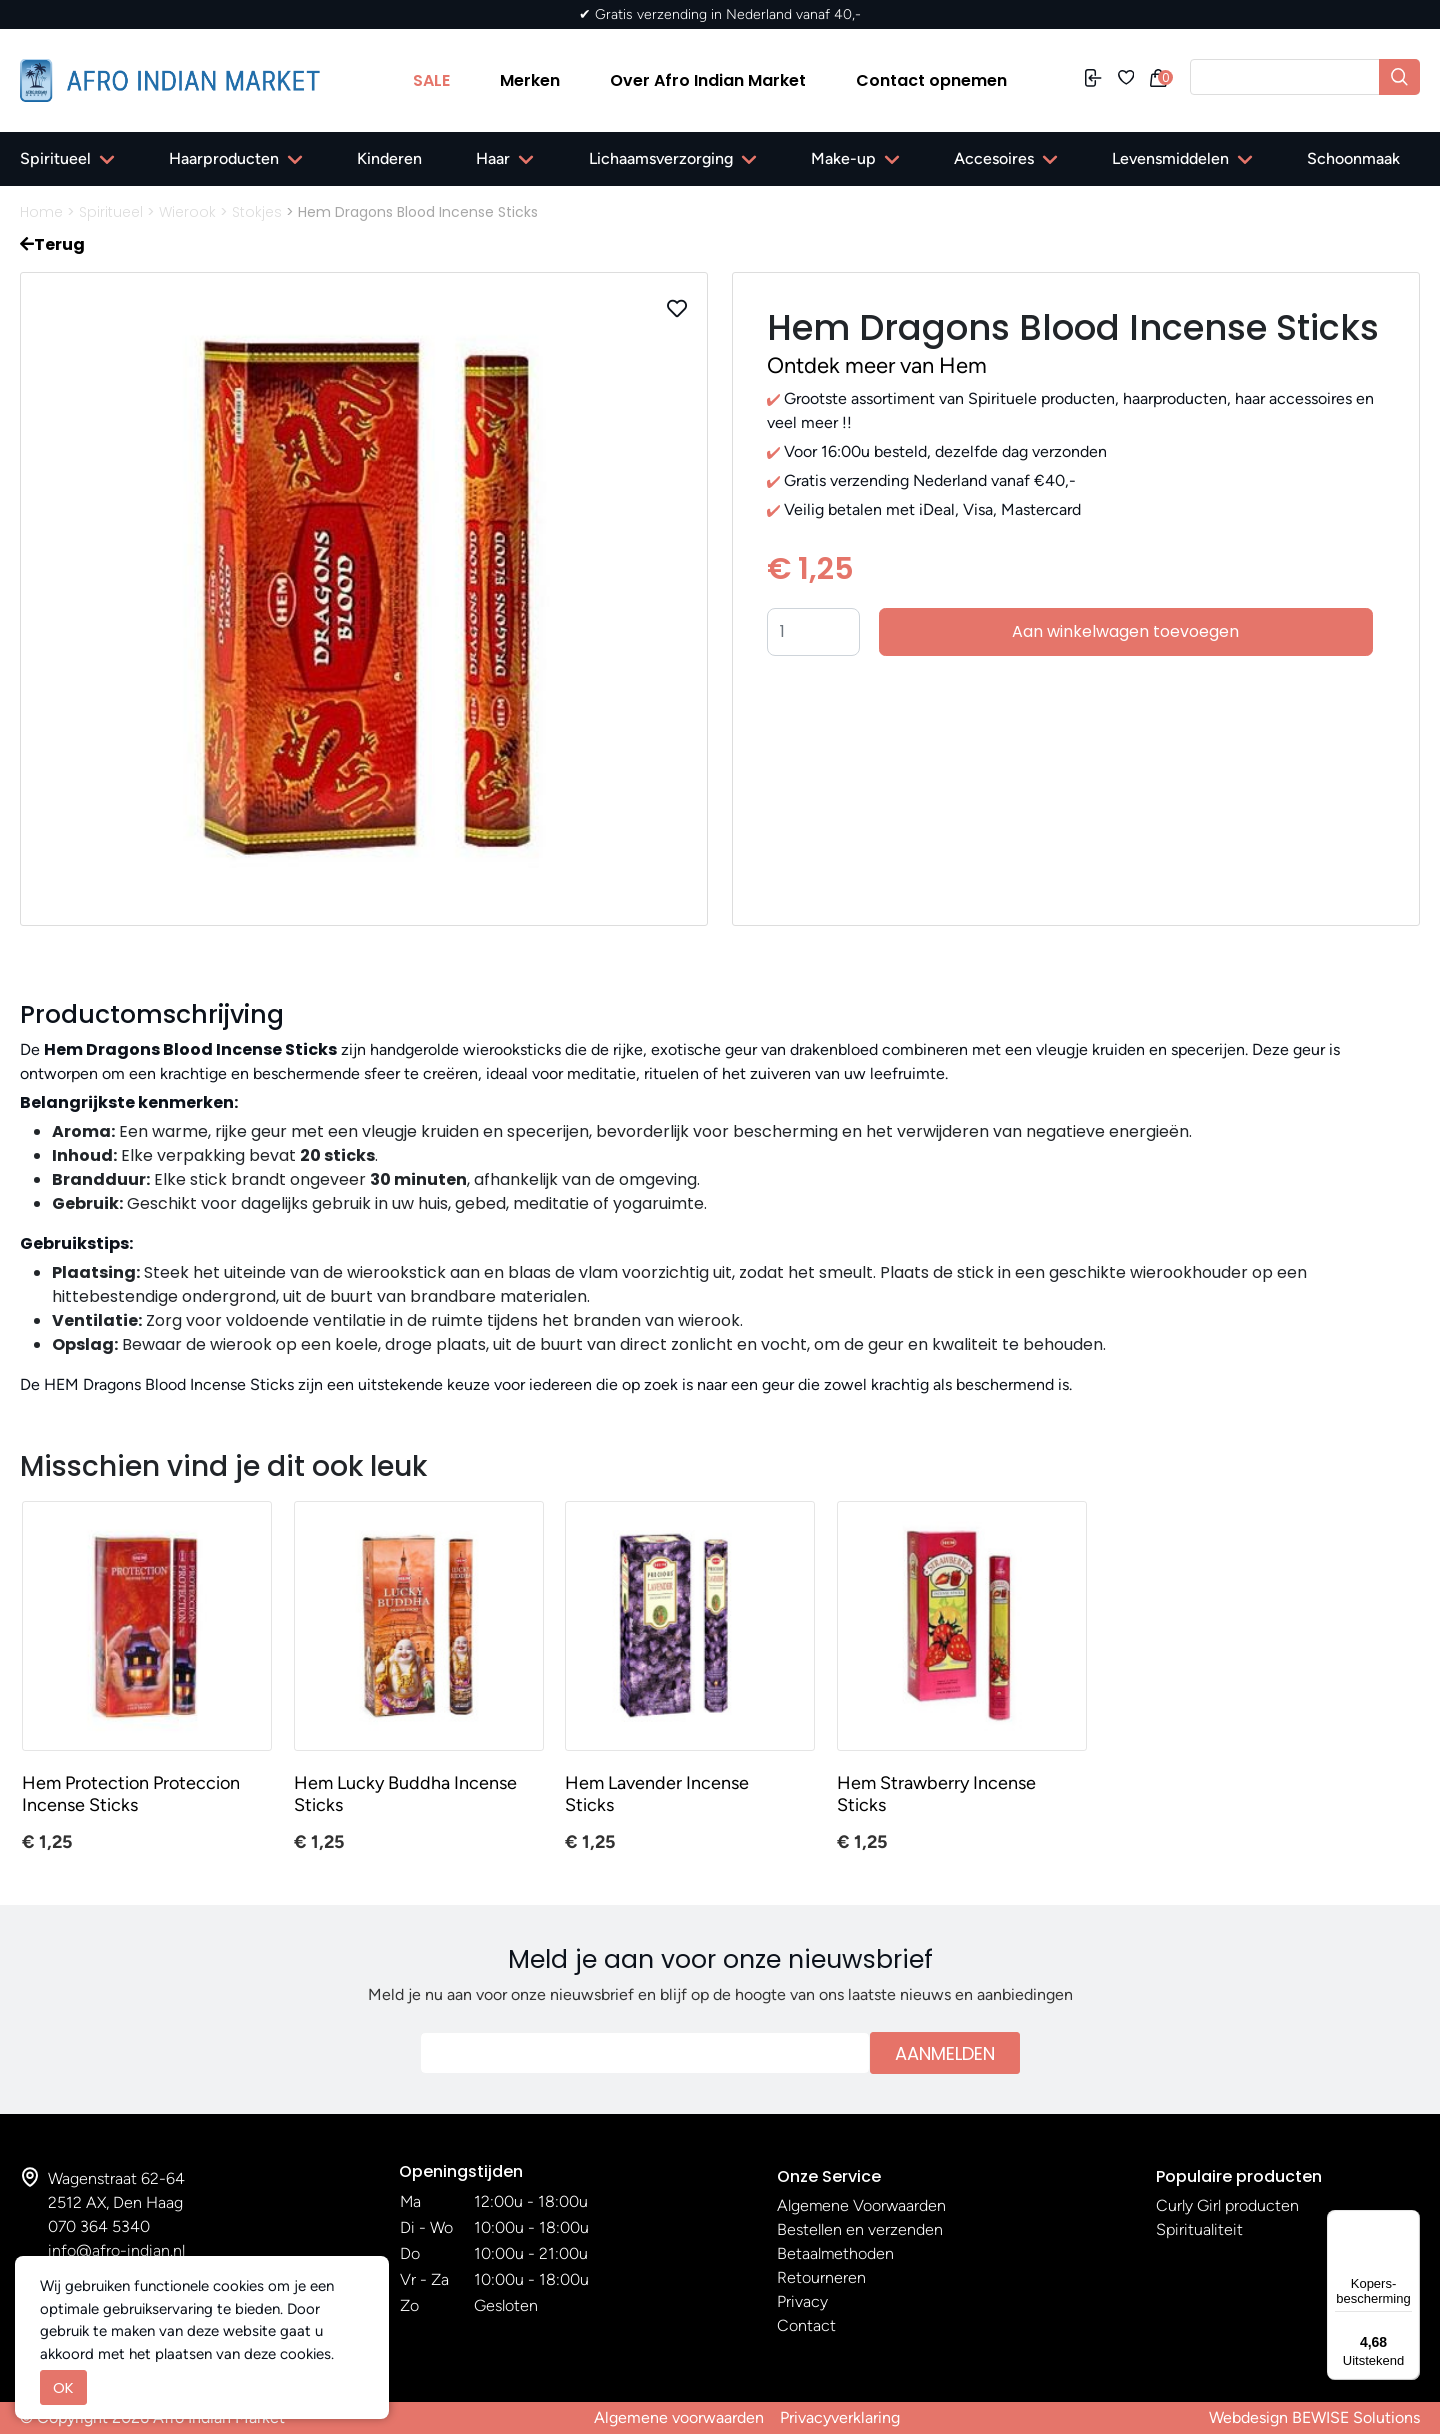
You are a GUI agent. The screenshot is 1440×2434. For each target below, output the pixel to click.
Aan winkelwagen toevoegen (1125, 631)
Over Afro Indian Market (708, 80)
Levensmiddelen (1170, 158)
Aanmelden (945, 2053)
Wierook (187, 212)
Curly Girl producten (1227, 2205)
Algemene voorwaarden (679, 2417)
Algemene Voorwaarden (861, 2205)
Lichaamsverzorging (661, 158)
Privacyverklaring (840, 2417)
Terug (52, 244)
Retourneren (821, 2277)
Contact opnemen (931, 80)
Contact (806, 2325)
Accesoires (994, 158)
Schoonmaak (1353, 158)
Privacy (802, 2301)
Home (41, 212)
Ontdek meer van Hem (877, 365)
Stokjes (257, 212)
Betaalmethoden (835, 2253)
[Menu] (1408, 2222)
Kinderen (389, 158)
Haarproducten (224, 158)
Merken (530, 80)
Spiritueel (55, 158)
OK (63, 2387)
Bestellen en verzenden (860, 2229)
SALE (431, 80)
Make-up (843, 158)
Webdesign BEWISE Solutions (1314, 2417)
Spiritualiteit (1199, 2229)
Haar (493, 158)
